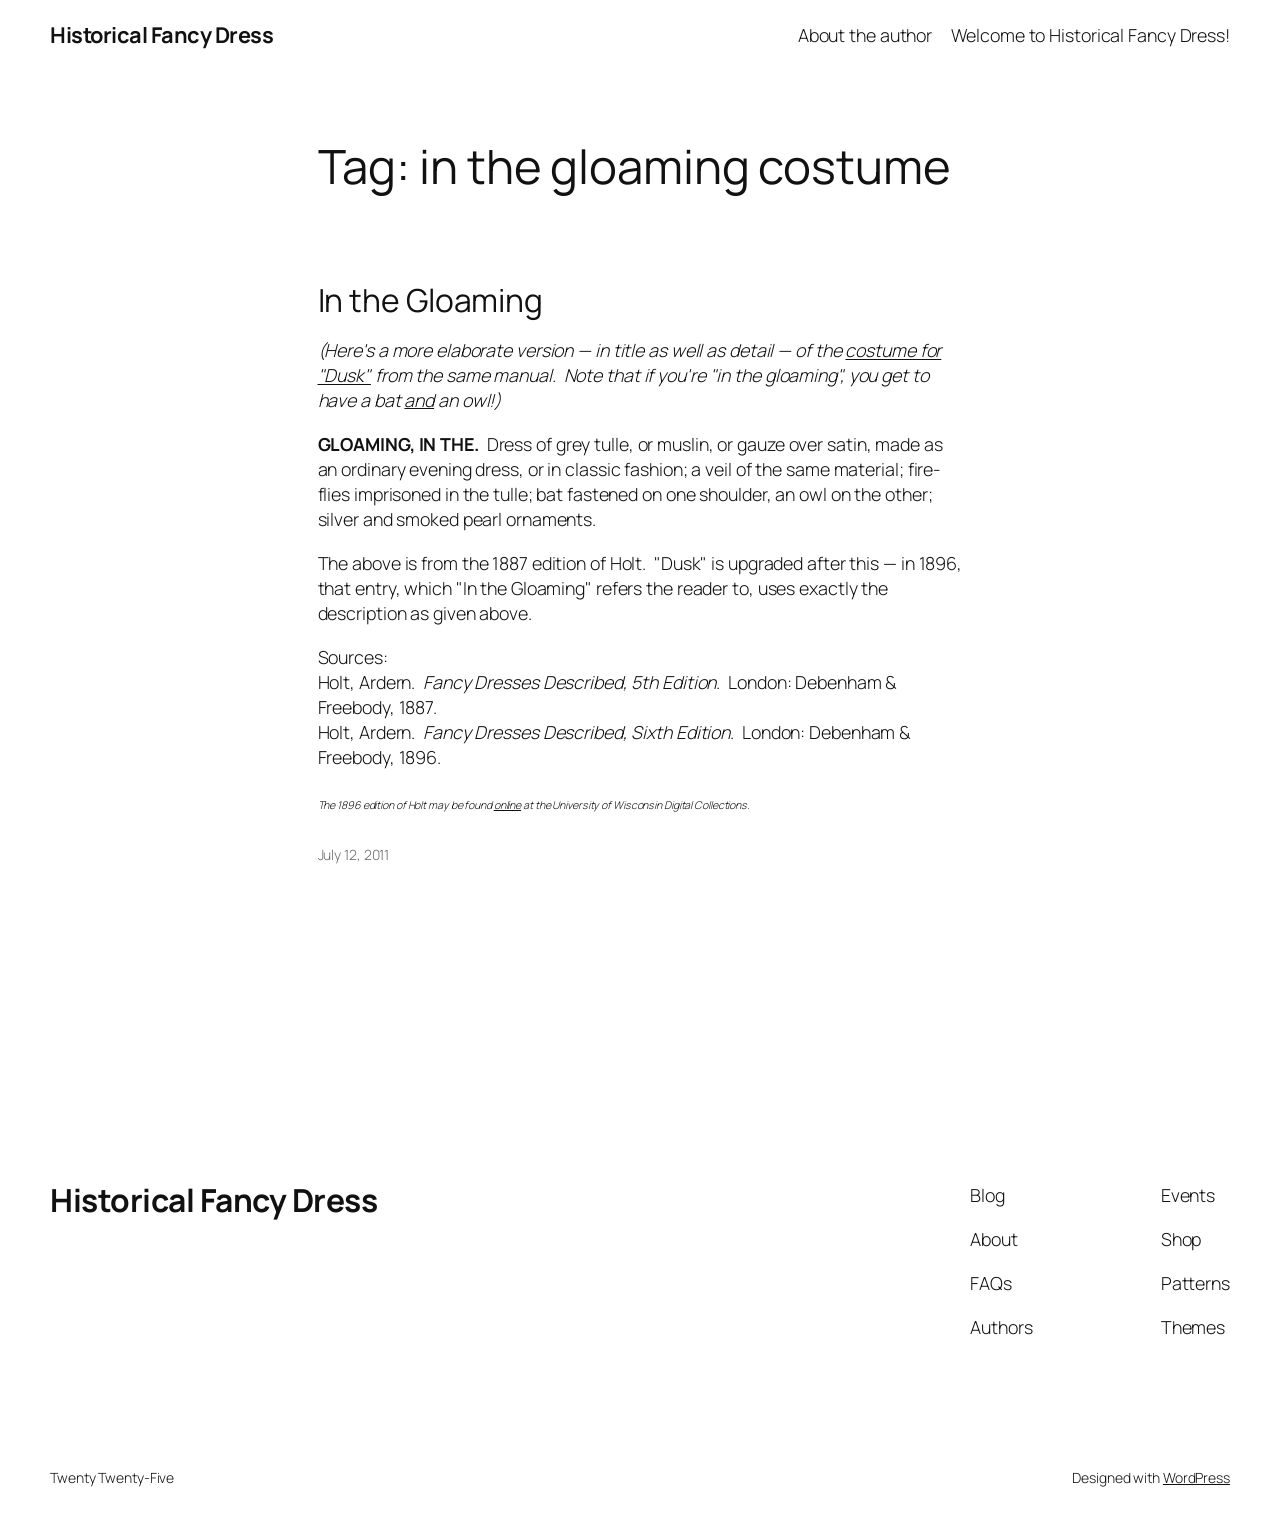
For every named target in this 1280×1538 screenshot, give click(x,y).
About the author (865, 35)
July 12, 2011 (354, 854)
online (507, 805)
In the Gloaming (431, 301)
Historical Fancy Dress (161, 35)
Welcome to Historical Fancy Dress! (1090, 35)
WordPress (1196, 1477)
